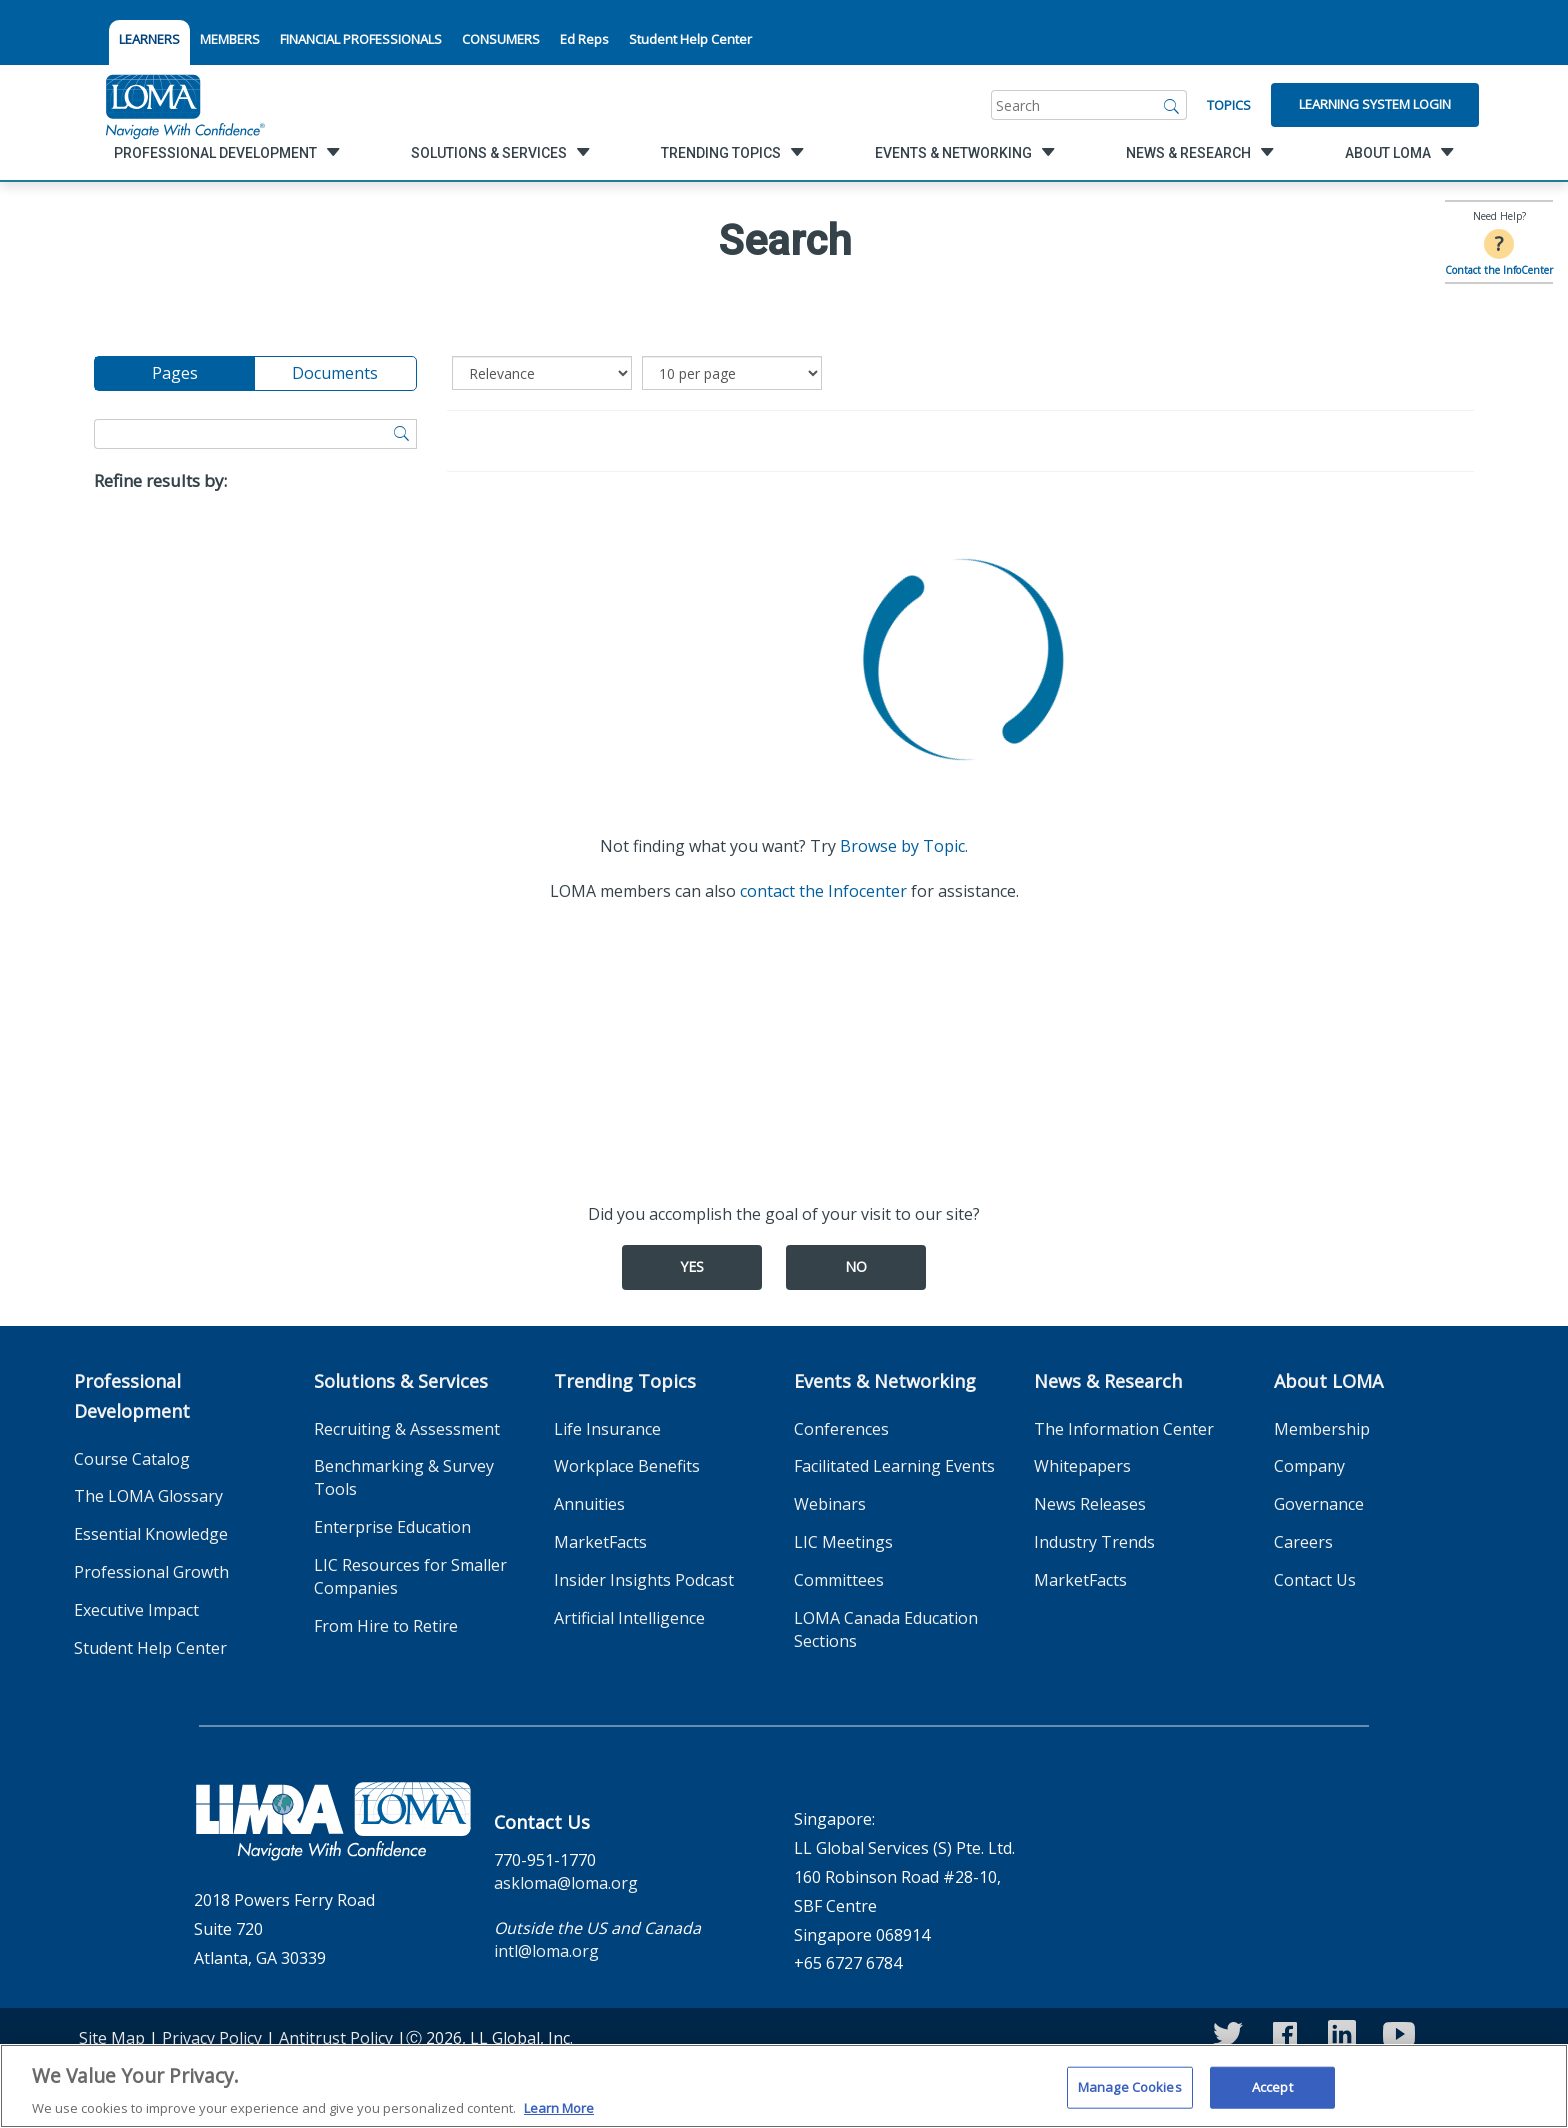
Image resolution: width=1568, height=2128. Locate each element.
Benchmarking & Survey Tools (404, 1477)
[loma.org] (185, 105)
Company (1309, 1466)
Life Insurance (607, 1429)
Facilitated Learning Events (894, 1466)
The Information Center (1124, 1429)
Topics (1229, 105)
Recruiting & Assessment (407, 1429)
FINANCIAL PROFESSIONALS (361, 39)
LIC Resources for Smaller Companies (410, 1576)
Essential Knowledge (151, 1534)
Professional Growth (151, 1572)
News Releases (1090, 1504)
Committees (839, 1580)
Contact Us (1315, 1580)
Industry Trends (1094, 1542)
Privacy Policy (212, 2038)
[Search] (1172, 105)
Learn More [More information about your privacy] (559, 2117)
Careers (1303, 1542)
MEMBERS (230, 39)
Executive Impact (136, 1610)
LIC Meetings (843, 1542)
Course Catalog (132, 1459)
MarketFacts (600, 1542)
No (856, 1266)
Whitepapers (1082, 1466)
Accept (1272, 2096)
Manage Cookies (1130, 2096)
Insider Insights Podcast (644, 1580)
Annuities (589, 1504)
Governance (1319, 1504)
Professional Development (132, 1396)
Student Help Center (690, 39)
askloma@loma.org (566, 1883)
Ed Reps (584, 39)
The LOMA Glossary (148, 1496)
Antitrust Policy (336, 2038)
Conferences (841, 1429)
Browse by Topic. (904, 846)
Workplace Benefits (627, 1466)
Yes (692, 1266)
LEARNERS (149, 39)
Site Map (112, 2038)
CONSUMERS (501, 39)
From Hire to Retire (386, 1626)
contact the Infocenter (823, 891)
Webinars (830, 1504)
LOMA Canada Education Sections (886, 1629)
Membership (1322, 1429)
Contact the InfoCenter (1499, 270)
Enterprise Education (392, 1527)
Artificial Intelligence (629, 1618)
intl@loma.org (546, 1951)
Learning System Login (1375, 104)
